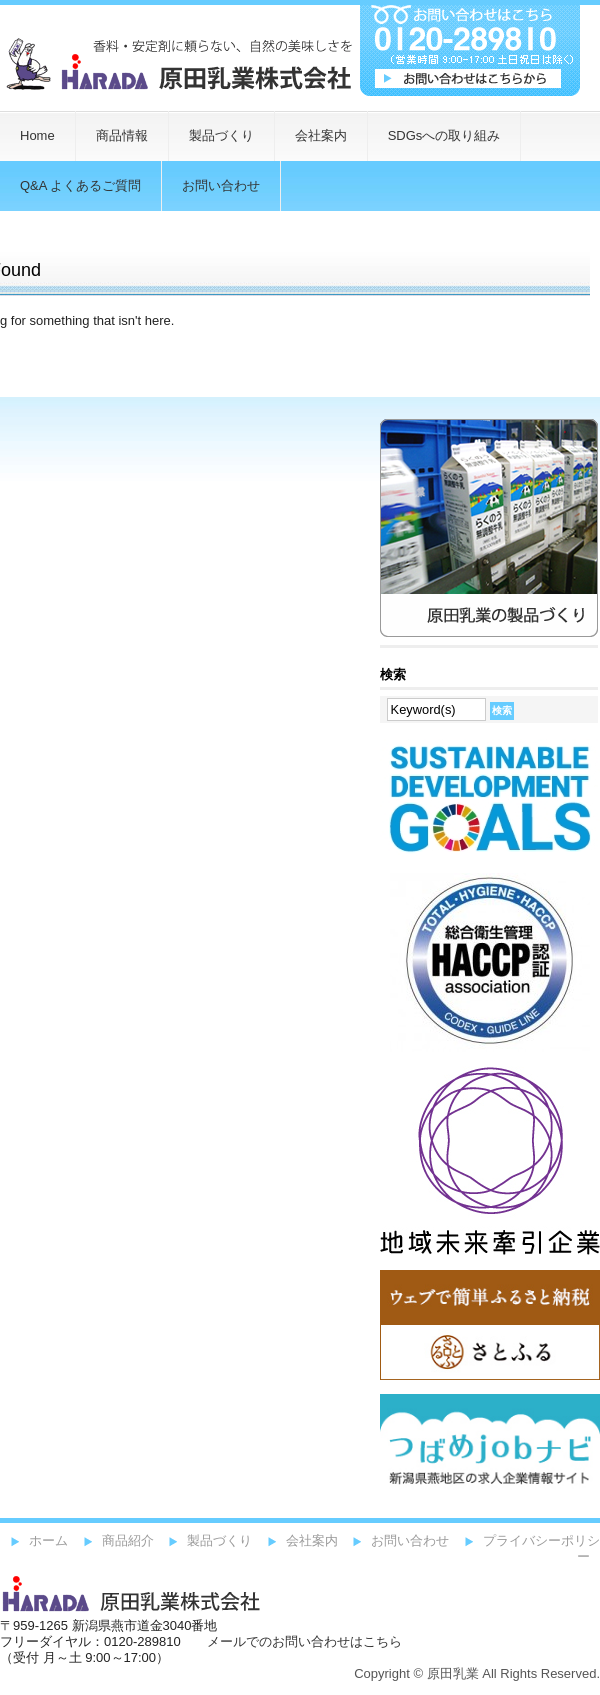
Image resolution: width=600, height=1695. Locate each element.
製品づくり (221, 135)
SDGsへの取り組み (444, 135)
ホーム (48, 1540)
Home (37, 135)
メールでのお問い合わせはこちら (304, 1641)
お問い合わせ (410, 1540)
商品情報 (122, 135)
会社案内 (321, 135)
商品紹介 (128, 1540)
